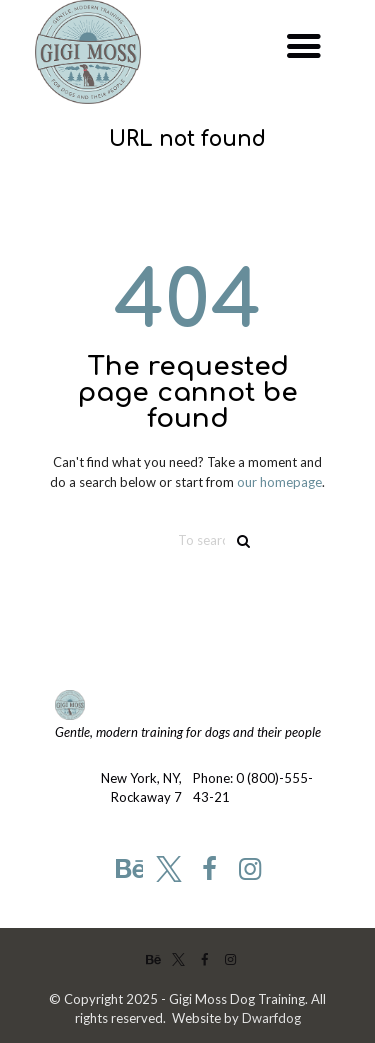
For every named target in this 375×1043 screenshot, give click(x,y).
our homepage (279, 482)
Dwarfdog (271, 1018)
